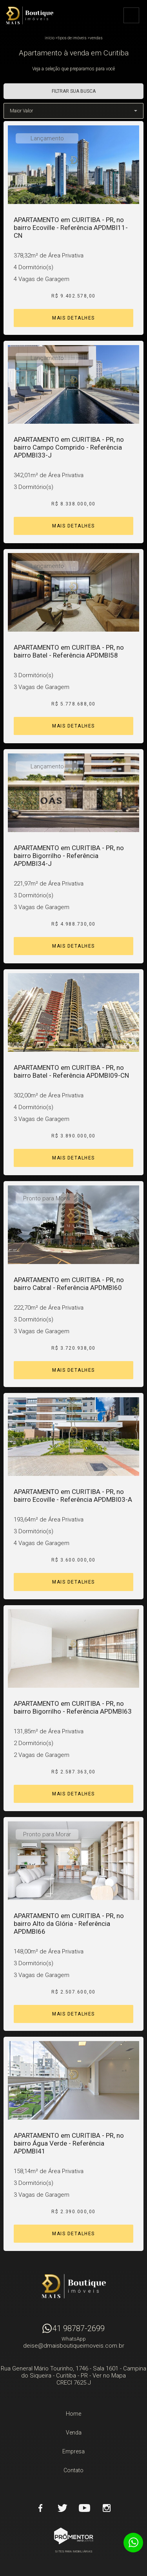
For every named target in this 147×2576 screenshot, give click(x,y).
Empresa (73, 2451)
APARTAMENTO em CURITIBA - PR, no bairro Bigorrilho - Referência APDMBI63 (73, 1707)
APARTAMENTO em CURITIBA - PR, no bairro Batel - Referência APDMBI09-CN (71, 1071)
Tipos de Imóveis (72, 38)
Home (73, 2414)
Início (49, 38)
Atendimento (133, 2542)
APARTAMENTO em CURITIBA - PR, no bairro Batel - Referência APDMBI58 (69, 651)
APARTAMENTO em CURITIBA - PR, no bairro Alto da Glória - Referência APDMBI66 (69, 1923)
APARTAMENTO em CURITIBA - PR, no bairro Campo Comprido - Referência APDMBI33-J (69, 447)
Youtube (85, 2508)
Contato (73, 2470)
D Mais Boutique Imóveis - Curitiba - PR (73, 2286)
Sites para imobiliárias (74, 2551)
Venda (74, 2432)
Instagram (106, 2508)
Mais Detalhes (73, 318)
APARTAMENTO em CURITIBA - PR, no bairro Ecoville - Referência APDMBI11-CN (71, 227)
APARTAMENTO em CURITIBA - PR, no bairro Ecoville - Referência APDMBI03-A (73, 1495)
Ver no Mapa (109, 2375)
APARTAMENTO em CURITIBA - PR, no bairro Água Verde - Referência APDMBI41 (69, 2143)
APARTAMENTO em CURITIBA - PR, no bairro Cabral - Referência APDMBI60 (69, 1284)
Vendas (96, 38)
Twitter (63, 2508)
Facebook (41, 2508)
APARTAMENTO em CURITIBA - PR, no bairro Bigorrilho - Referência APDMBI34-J (69, 855)
